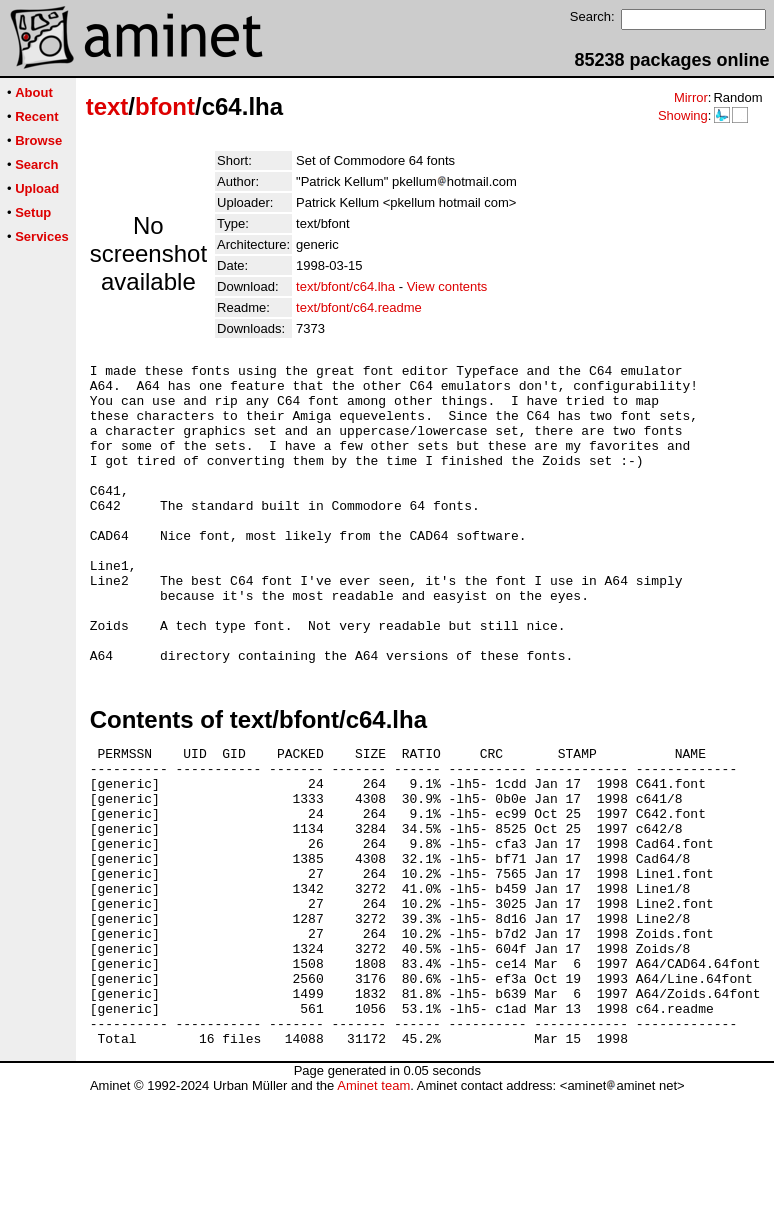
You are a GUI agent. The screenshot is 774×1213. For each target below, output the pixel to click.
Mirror (691, 97)
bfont (165, 106)
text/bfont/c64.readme (359, 307)
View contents (447, 286)
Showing (683, 115)
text (107, 106)
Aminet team (373, 1205)
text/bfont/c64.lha (345, 286)
